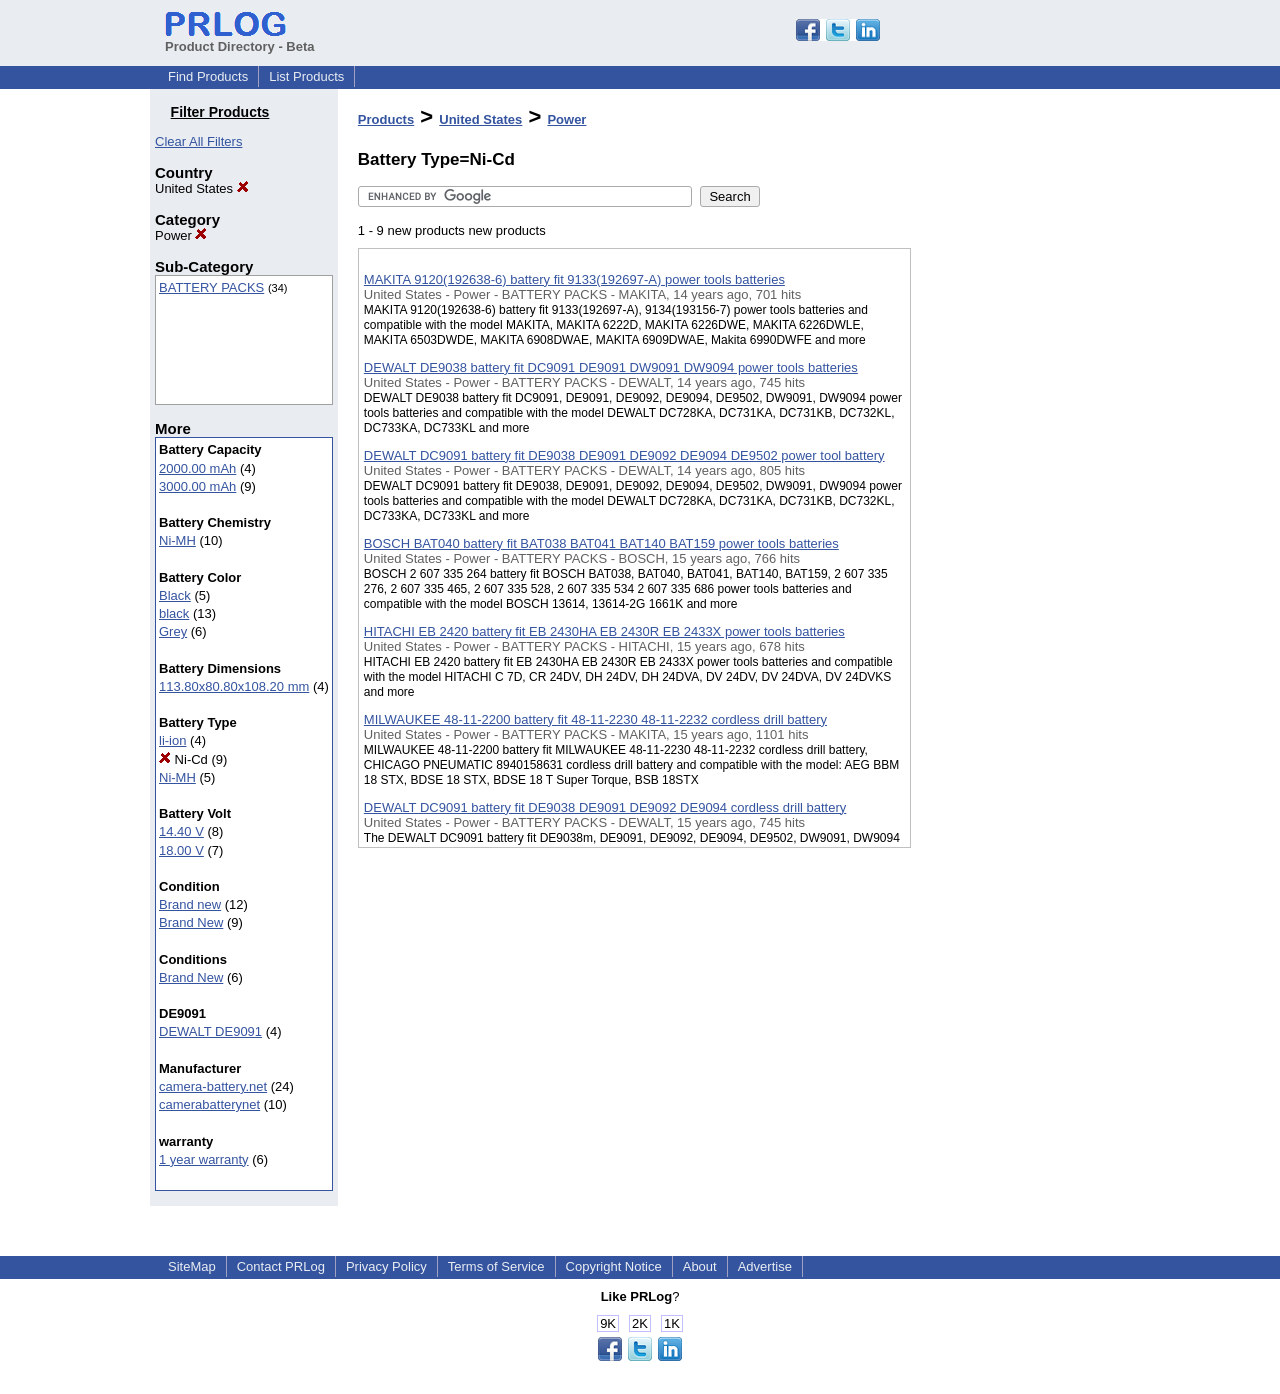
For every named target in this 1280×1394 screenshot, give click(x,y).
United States (202, 188)
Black (175, 595)
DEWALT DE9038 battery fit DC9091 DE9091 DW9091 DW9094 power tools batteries (611, 367)
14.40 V (181, 831)
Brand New (191, 922)
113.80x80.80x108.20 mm (234, 686)
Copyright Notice (614, 1266)
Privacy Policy (386, 1266)
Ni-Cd (183, 759)
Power (181, 235)
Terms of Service (496, 1266)
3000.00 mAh (197, 486)
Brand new (190, 904)
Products (386, 119)
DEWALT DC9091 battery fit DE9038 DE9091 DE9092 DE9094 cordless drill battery (605, 807)
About (700, 1266)
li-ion (172, 740)
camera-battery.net (213, 1086)
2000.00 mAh (197, 468)
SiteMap (192, 1266)
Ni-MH (177, 540)
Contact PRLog (281, 1266)
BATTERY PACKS (211, 287)
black (174, 613)
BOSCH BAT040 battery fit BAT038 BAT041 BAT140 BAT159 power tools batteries (601, 543)
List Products (306, 76)
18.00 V (181, 850)
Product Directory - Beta (240, 39)
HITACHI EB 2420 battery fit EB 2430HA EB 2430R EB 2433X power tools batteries (604, 631)
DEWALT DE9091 (210, 1031)
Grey (173, 631)
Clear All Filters (198, 141)
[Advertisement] (1011, 519)
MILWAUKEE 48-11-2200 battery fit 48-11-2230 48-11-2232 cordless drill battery (595, 719)
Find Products (208, 76)
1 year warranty (204, 1159)
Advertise (765, 1266)
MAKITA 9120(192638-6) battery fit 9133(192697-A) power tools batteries (574, 279)
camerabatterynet (209, 1104)
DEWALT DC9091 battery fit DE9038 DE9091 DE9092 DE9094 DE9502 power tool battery (624, 455)
